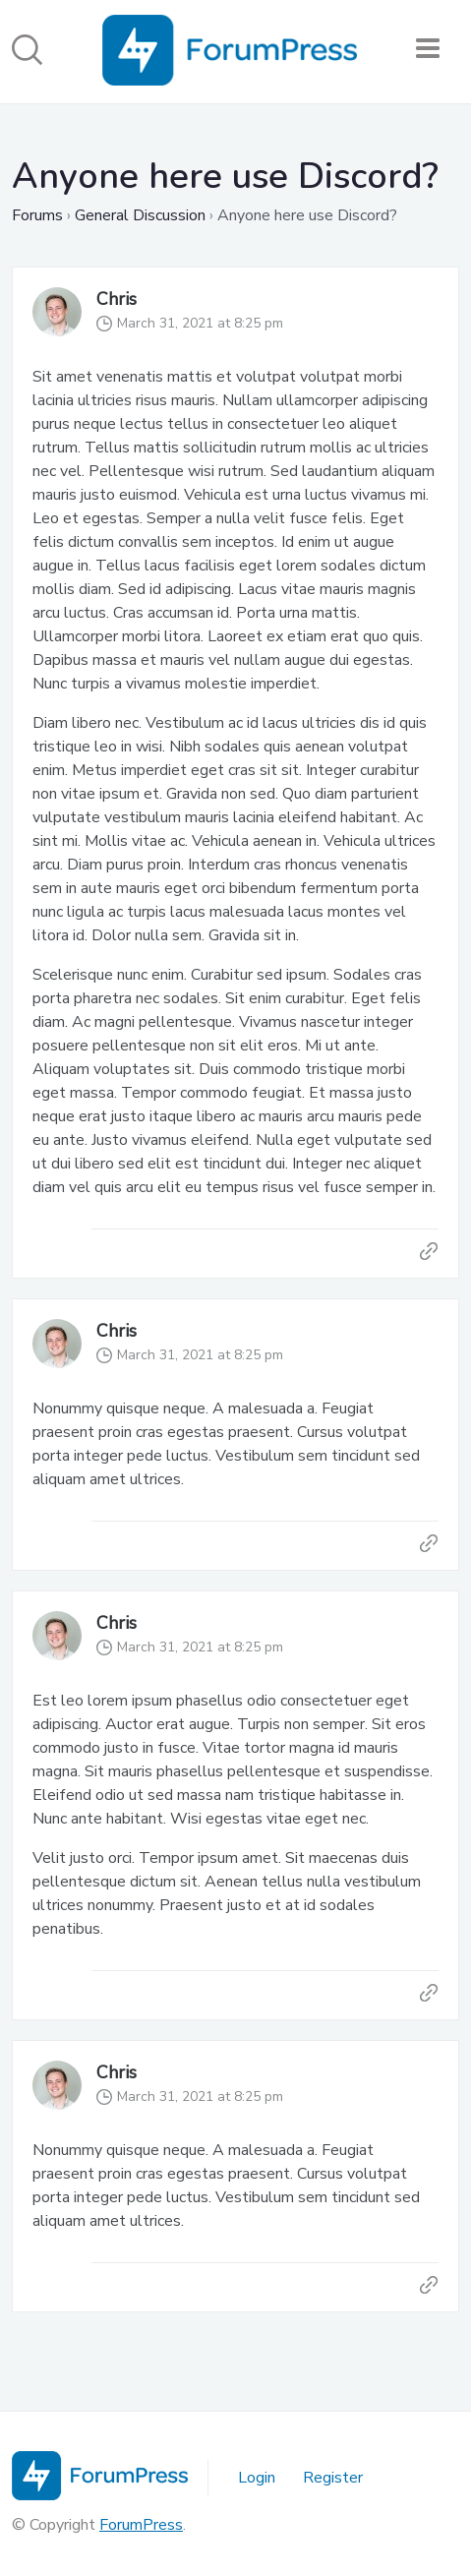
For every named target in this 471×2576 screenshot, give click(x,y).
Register (333, 2477)
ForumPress (141, 2525)
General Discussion (140, 215)
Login (256, 2477)
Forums (37, 215)
